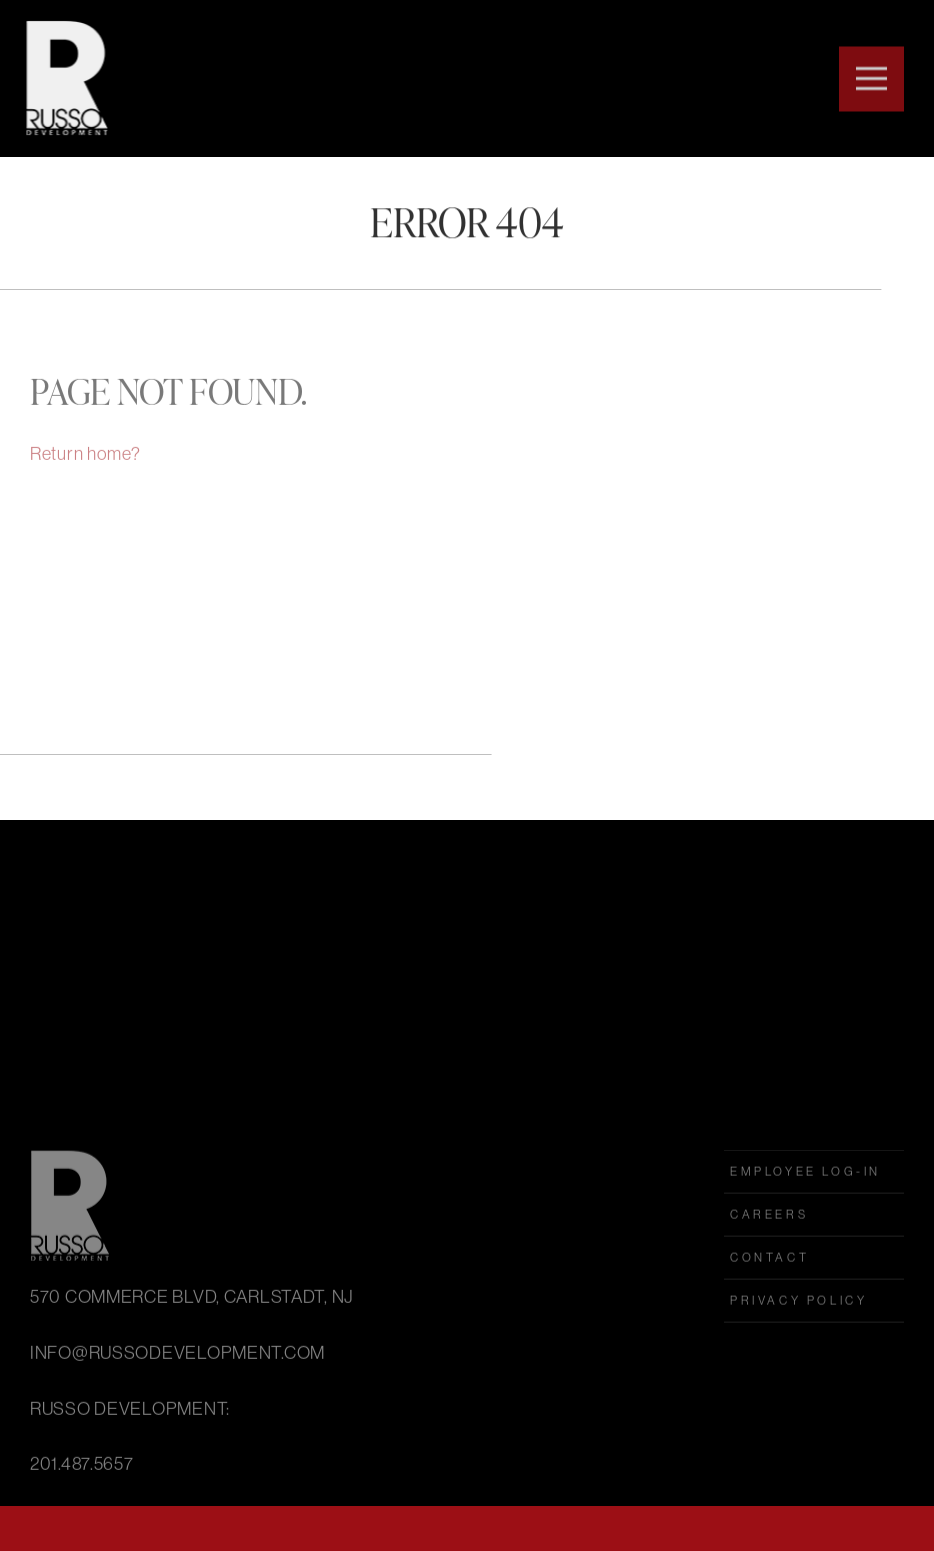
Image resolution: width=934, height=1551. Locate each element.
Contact (769, 1327)
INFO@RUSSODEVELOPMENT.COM (177, 1422)
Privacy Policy (798, 1370)
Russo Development (64, 78)
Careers (769, 1284)
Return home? (85, 467)
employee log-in (805, 1241)
